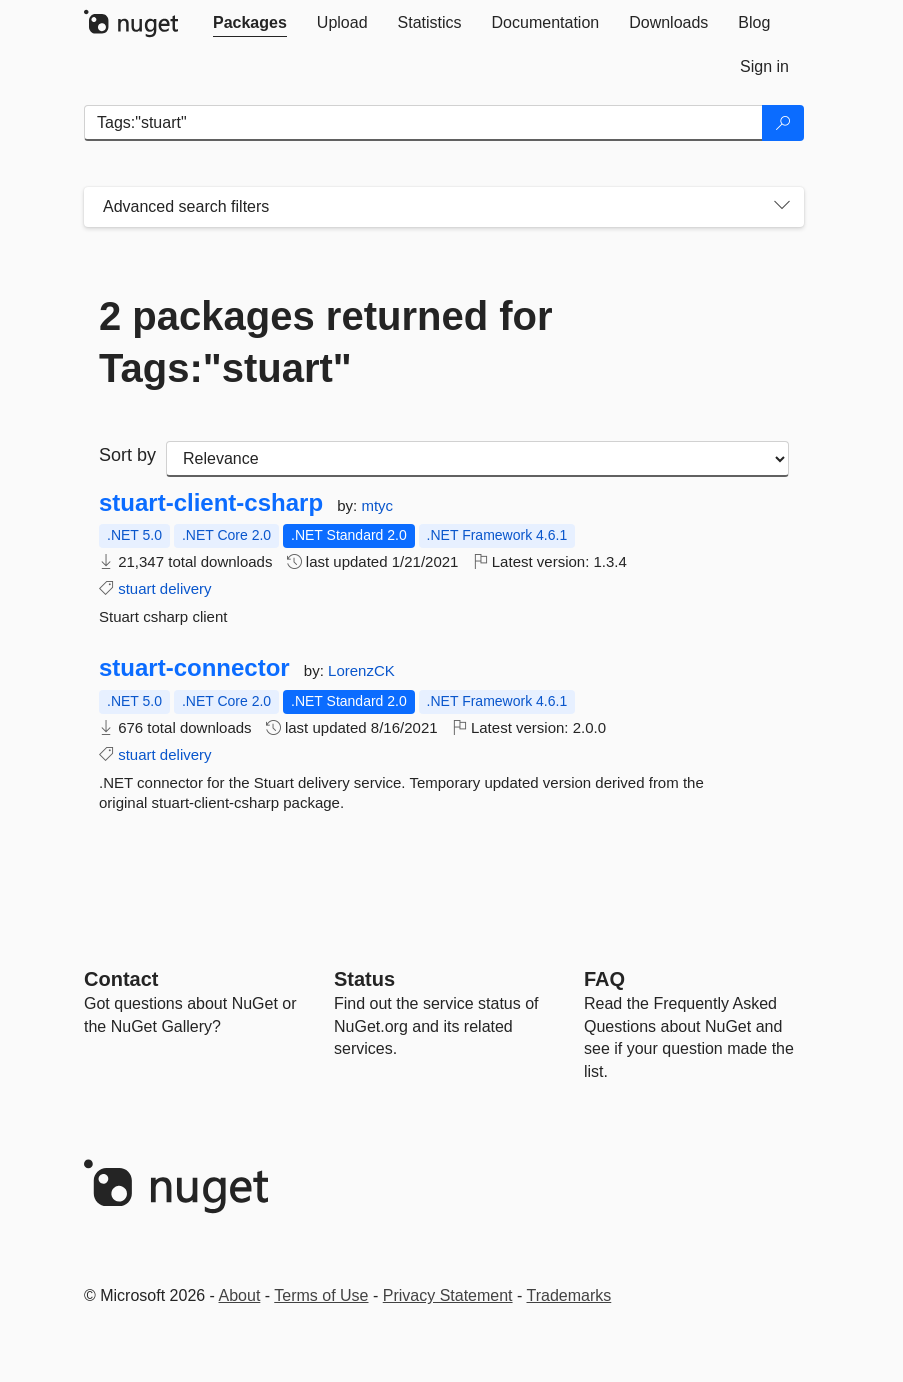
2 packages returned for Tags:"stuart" (326, 342)
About (240, 1295)
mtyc (377, 505)
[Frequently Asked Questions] (604, 979)
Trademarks (569, 1295)
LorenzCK (361, 670)
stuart (137, 588)
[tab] (250, 23)
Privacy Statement (448, 1295)
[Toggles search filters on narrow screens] (782, 207)
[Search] (783, 123)
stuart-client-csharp (211, 503)
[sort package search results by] (477, 459)
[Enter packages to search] (423, 123)
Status (364, 979)
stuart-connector (194, 668)
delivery (186, 588)
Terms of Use (321, 1295)
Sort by (127, 455)
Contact (121, 979)
